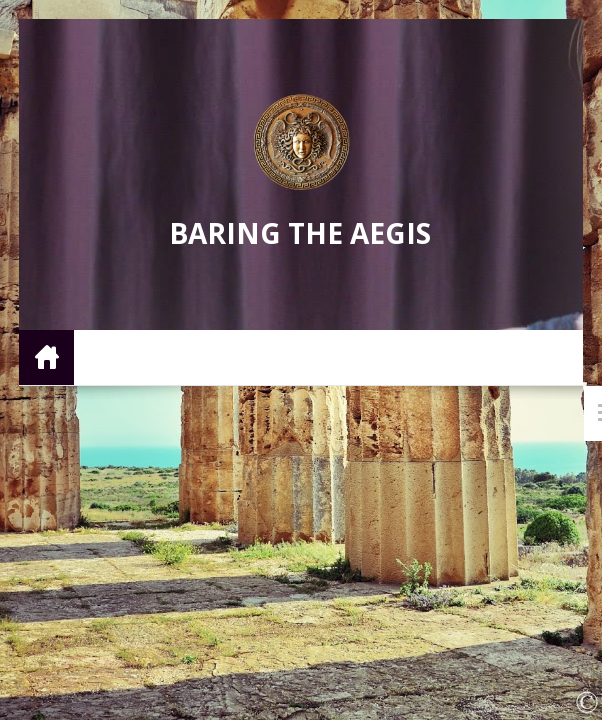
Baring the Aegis (300, 233)
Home (46, 356)
